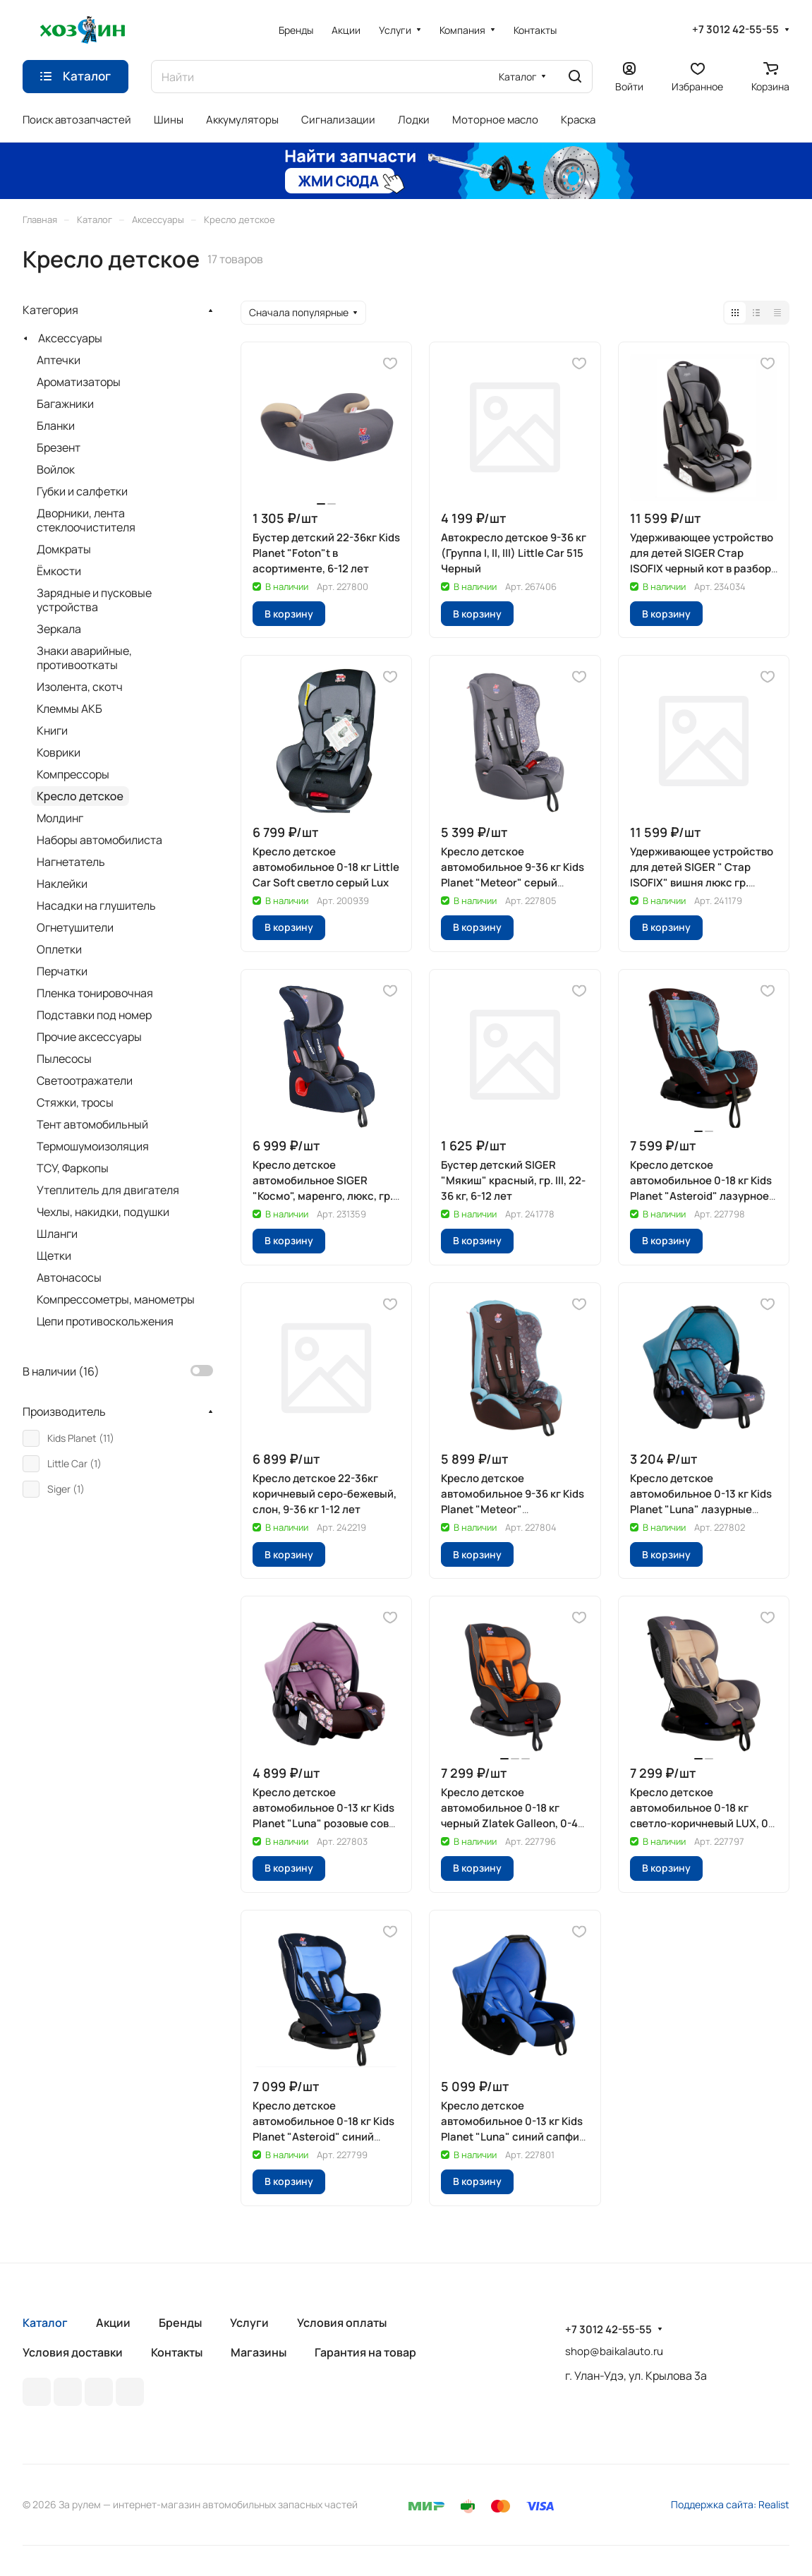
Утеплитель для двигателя (108, 1190)
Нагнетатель (71, 861)
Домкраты (64, 549)
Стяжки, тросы (75, 1102)
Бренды (180, 2322)
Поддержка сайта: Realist (730, 2504)
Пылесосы (64, 1058)
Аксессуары (70, 338)
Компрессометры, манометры (116, 1299)
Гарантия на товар (365, 2352)
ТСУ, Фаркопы (73, 1168)
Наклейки (62, 883)
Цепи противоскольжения (105, 1321)
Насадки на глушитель (96, 905)
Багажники (65, 403)
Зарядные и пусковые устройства (94, 600)
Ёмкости (59, 571)
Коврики (58, 752)
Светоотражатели (85, 1080)
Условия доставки (73, 2352)
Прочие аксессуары (89, 1037)
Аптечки (58, 360)
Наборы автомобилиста (99, 840)
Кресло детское (80, 796)
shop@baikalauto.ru (614, 2351)
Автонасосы (69, 1277)
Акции (113, 2322)
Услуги (249, 2322)
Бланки (56, 425)
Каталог (45, 2322)
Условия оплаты (342, 2322)
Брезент (58, 447)
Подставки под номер (94, 1015)
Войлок (56, 469)
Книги (52, 730)
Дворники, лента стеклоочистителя (86, 520)
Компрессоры (73, 774)
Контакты (176, 2352)
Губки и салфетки (82, 491)
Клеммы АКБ (69, 708)
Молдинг (60, 818)
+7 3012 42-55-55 (735, 29)
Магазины (258, 2352)
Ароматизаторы (79, 382)
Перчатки (62, 971)
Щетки (54, 1255)
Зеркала (59, 629)
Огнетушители (75, 927)
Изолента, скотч (80, 686)
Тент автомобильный (92, 1124)
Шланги (57, 1233)
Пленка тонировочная (95, 993)
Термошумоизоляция (93, 1146)
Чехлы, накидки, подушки (103, 1212)
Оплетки (59, 949)
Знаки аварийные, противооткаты (84, 658)
